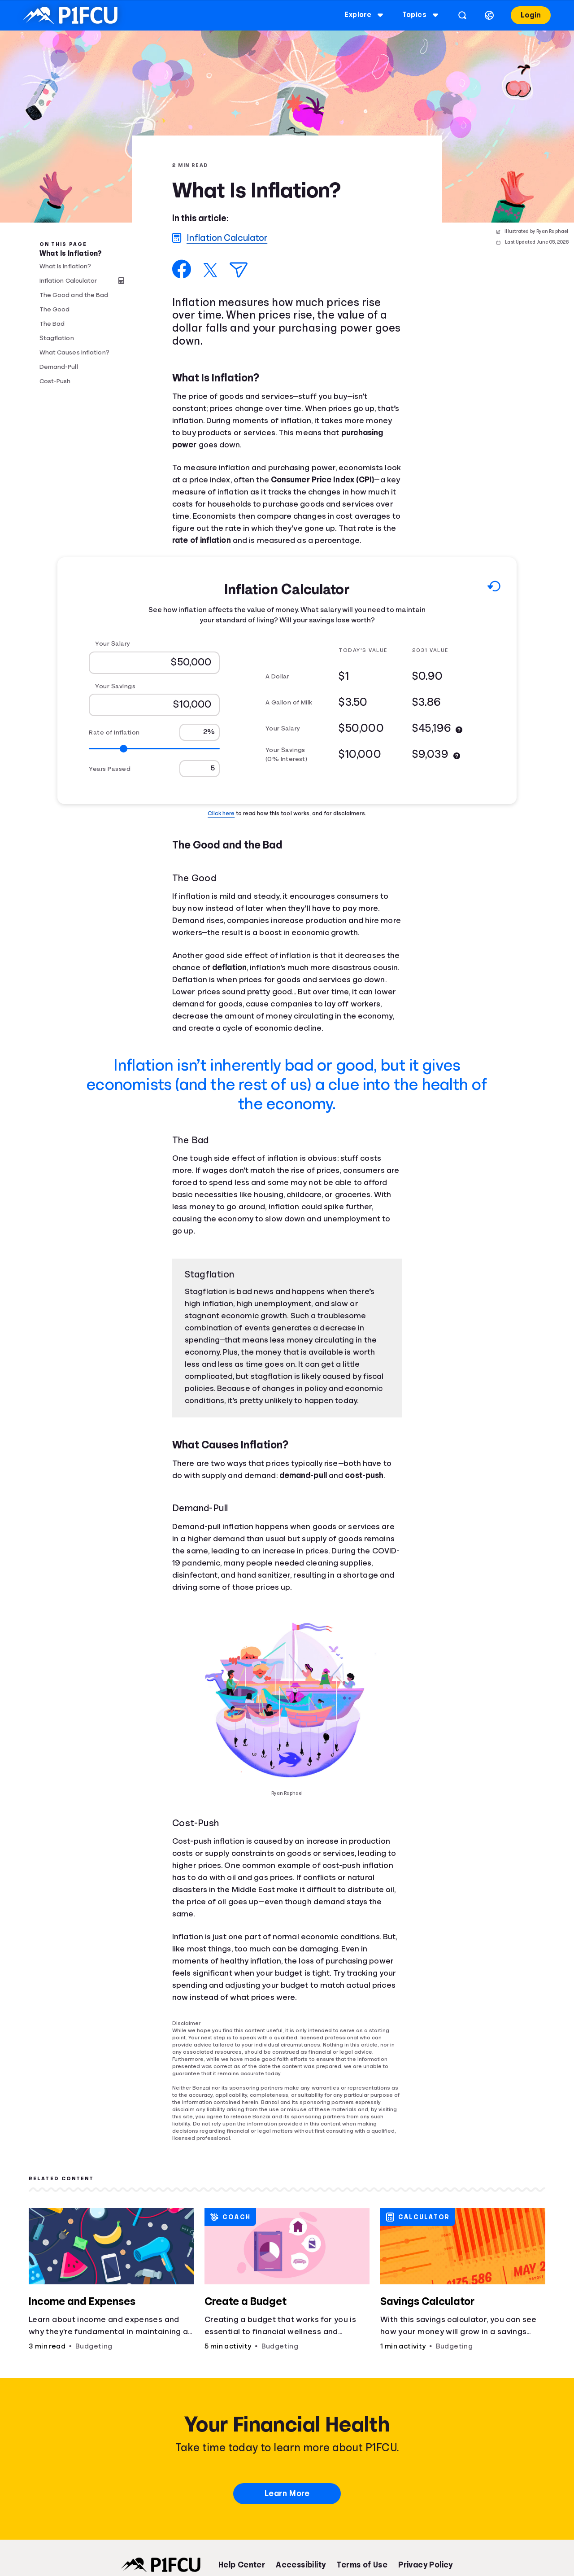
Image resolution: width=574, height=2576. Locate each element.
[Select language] (489, 15)
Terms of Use (361, 2565)
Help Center (241, 2565)
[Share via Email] (238, 270)
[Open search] (462, 15)
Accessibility (301, 2565)
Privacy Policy (425, 2565)
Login (531, 15)
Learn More (287, 2493)
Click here (221, 813)
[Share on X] (210, 270)
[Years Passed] (199, 768)
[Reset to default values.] (493, 588)
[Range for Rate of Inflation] (154, 748)
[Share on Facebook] (181, 269)
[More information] (458, 729)
